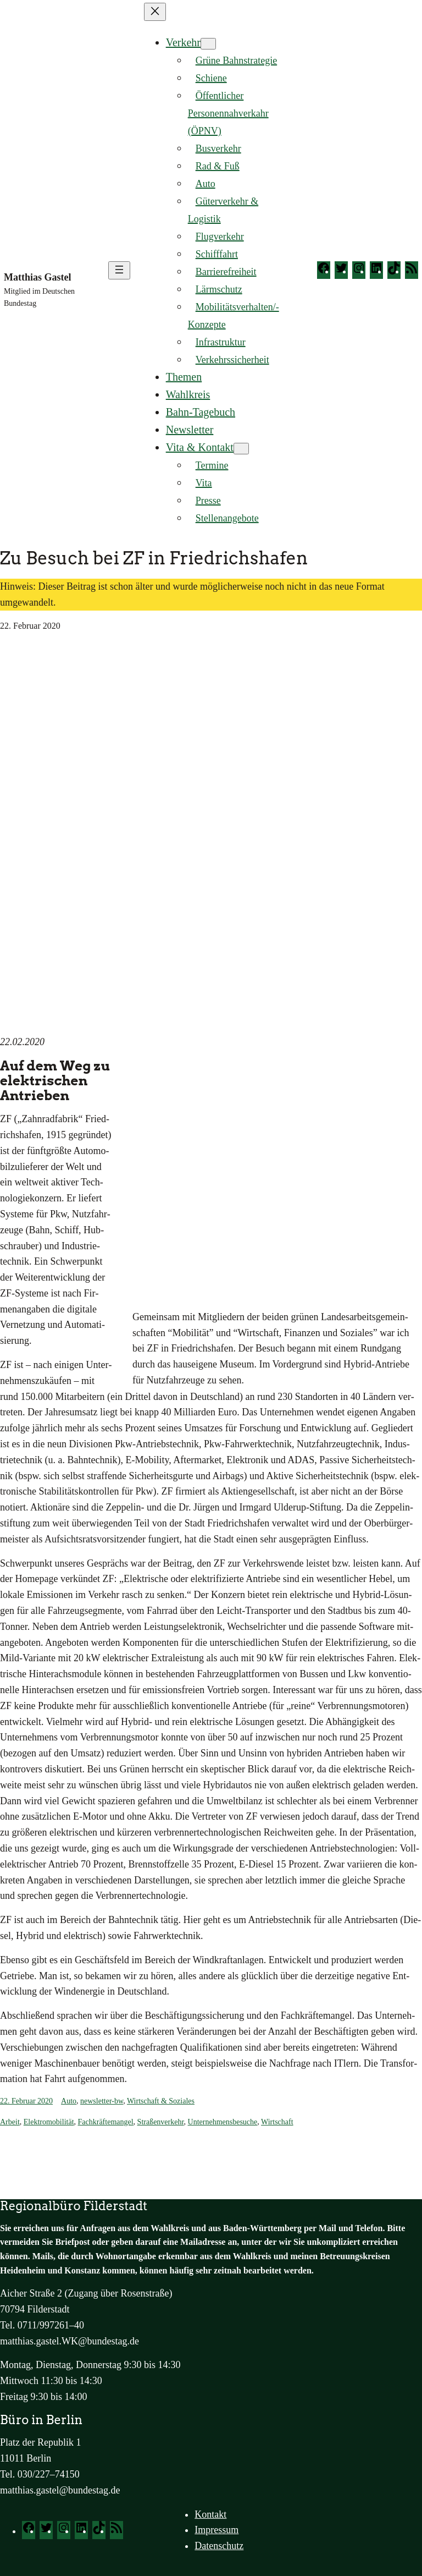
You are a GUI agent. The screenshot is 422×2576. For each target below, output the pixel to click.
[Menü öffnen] (119, 270)
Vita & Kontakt (200, 447)
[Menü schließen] (155, 12)
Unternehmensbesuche (223, 2122)
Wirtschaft (277, 2122)
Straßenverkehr (160, 2122)
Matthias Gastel (37, 277)
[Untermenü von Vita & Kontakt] (241, 448)
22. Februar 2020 (26, 2101)
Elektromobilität (49, 2122)
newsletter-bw (101, 2101)
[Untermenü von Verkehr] (208, 44)
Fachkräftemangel (106, 2122)
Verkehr (183, 42)
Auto (68, 2101)
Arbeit (10, 2122)
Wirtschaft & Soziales (161, 2101)
